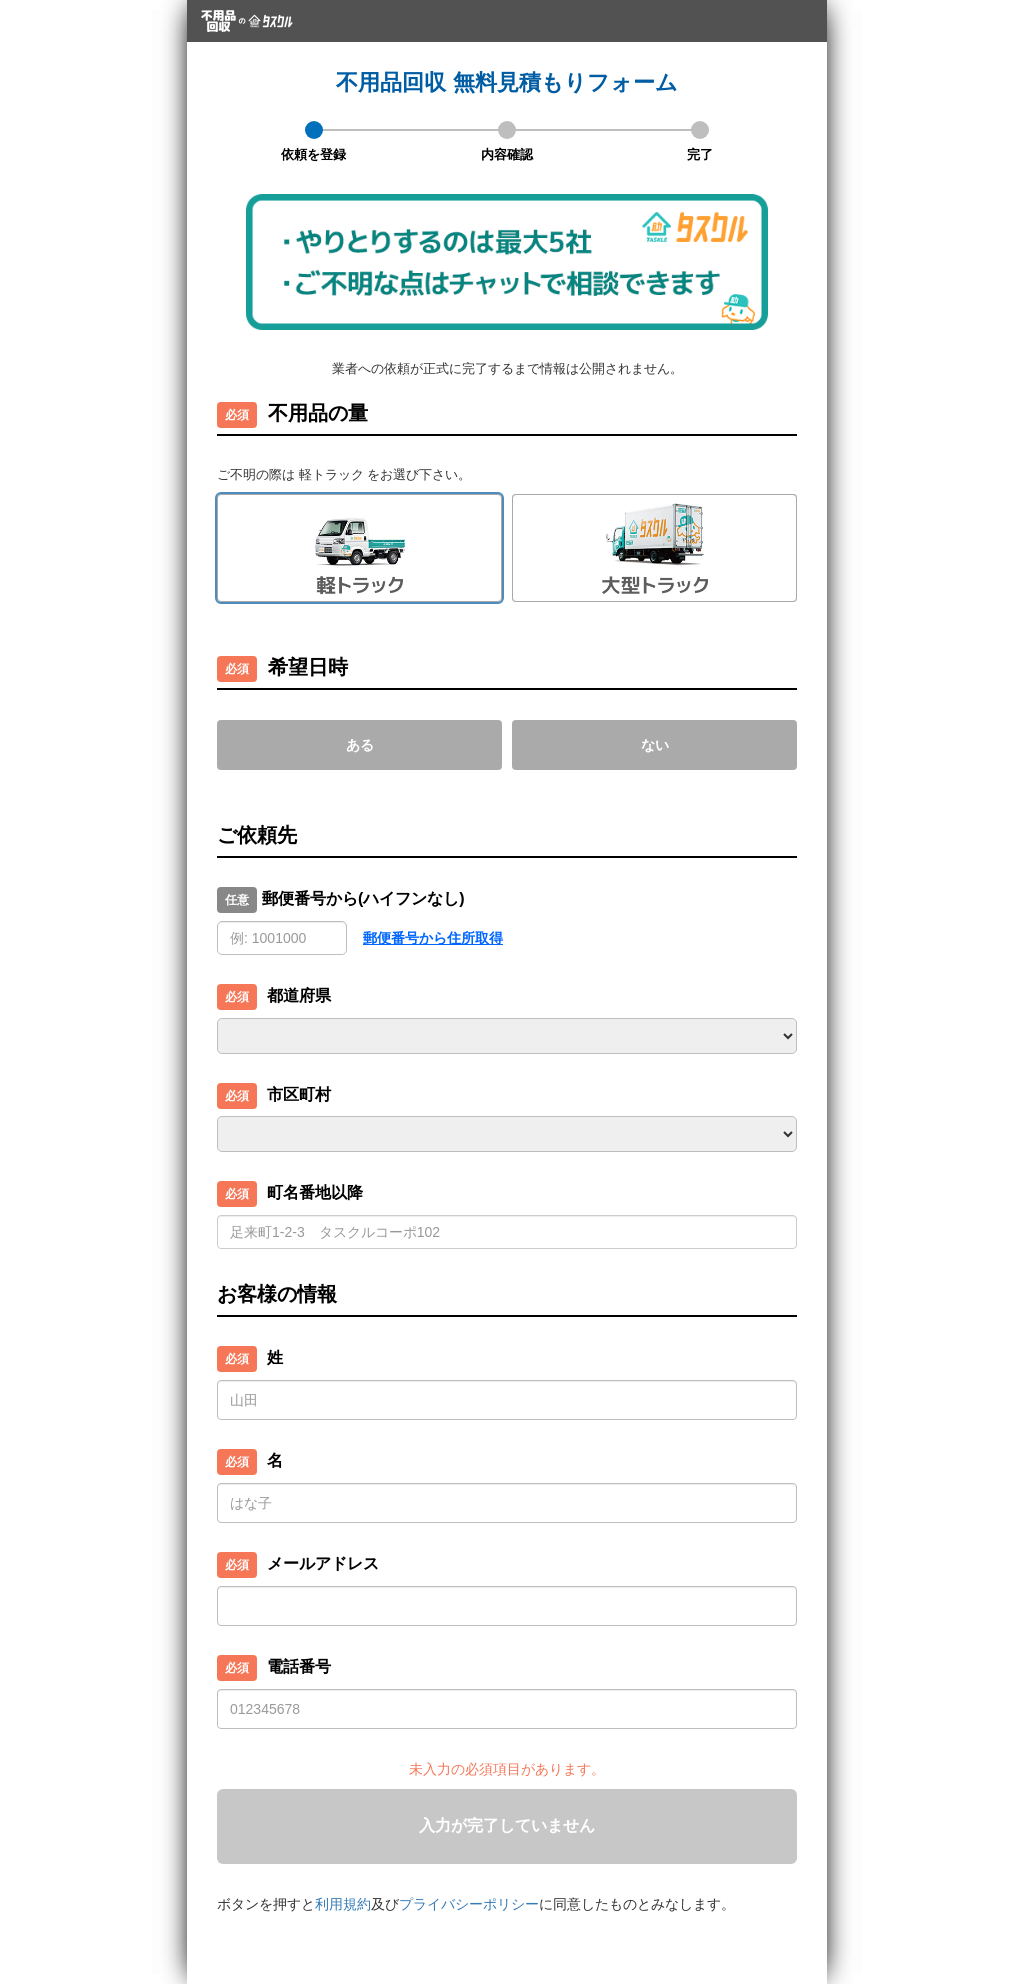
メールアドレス (323, 1563)
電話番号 (299, 1666)
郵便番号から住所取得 (433, 938)
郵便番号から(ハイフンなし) (363, 898)
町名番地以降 (315, 1192)
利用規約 (343, 1904)
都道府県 (299, 995)
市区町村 (299, 1094)
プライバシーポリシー (469, 1904)
